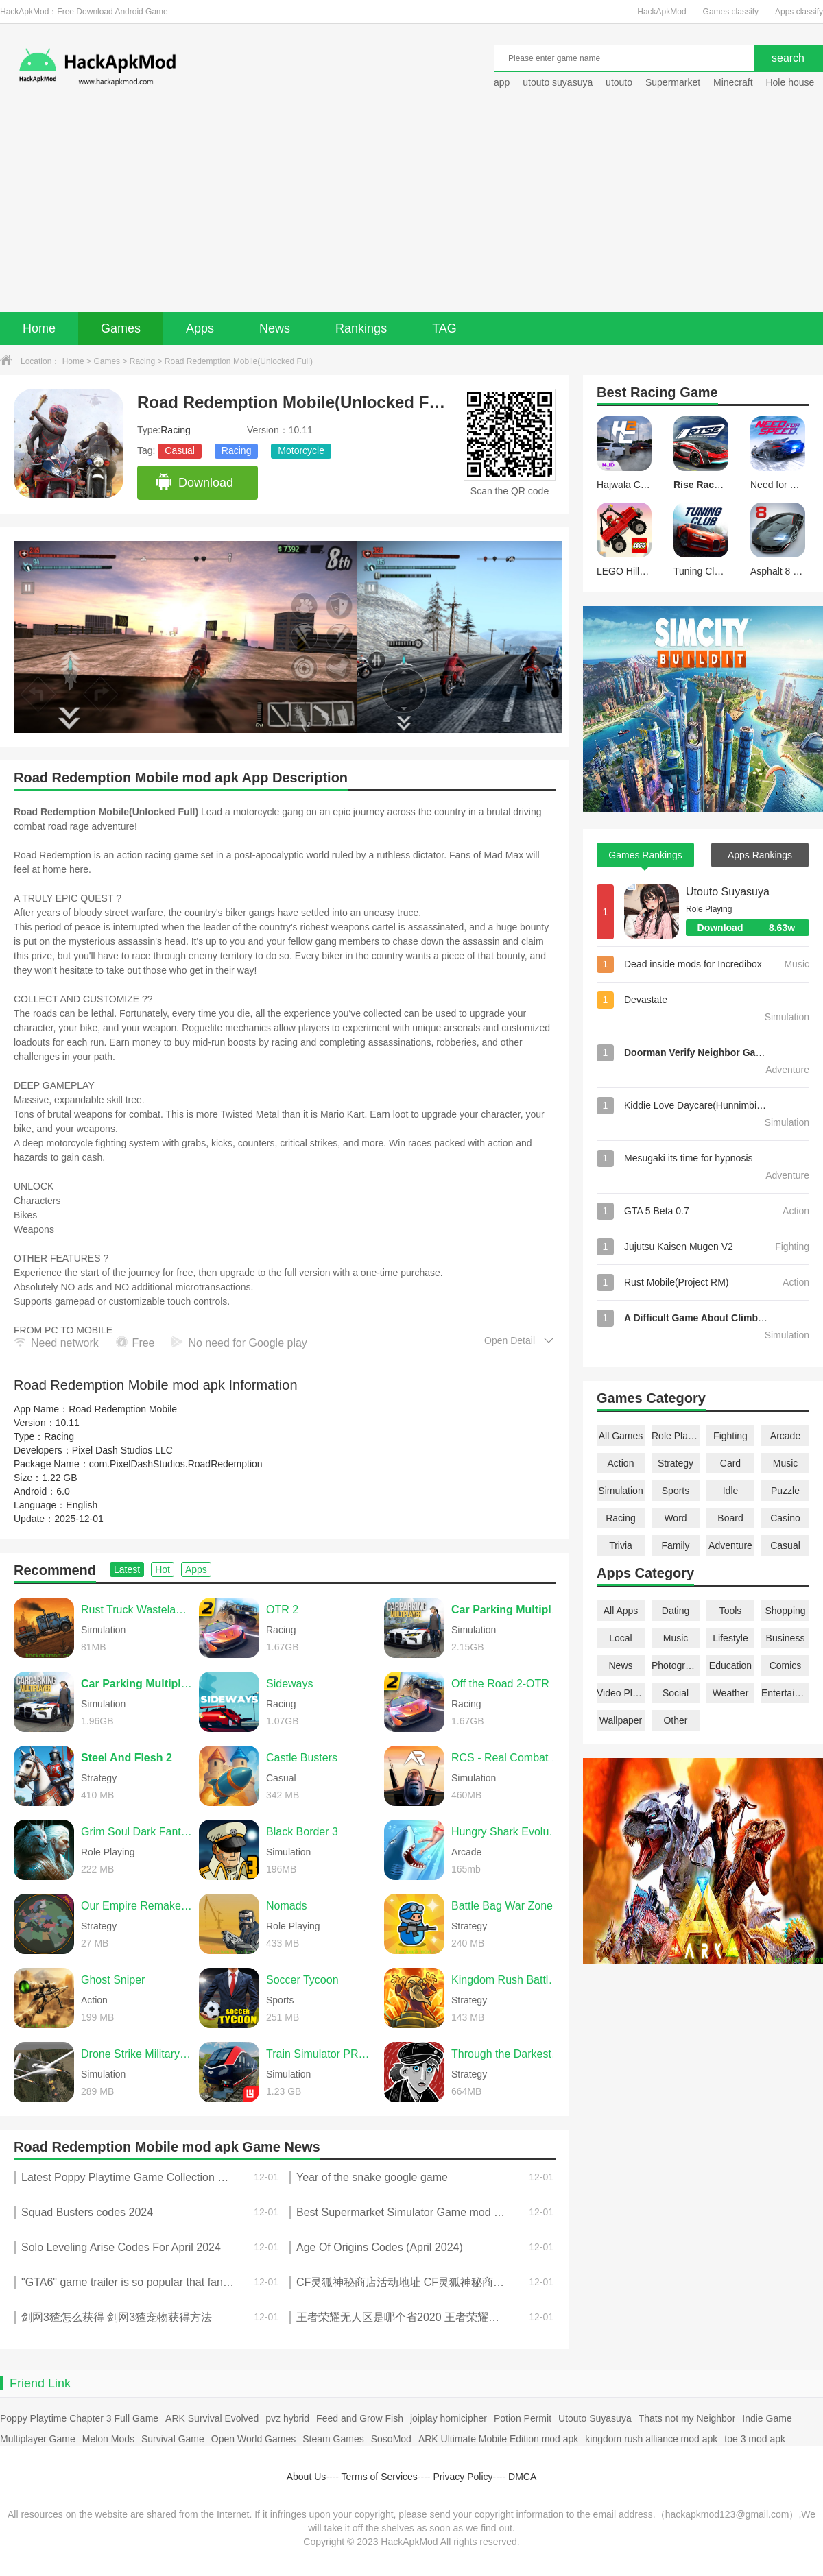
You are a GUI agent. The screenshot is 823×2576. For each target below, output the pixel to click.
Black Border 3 (302, 1832)
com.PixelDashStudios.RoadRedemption (176, 1463)
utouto (619, 82)
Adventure (730, 1545)
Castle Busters (301, 1758)
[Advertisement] (411, 209)
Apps (200, 328)
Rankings (361, 328)
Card (730, 1463)
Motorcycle (301, 450)
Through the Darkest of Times (506, 2054)
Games (121, 328)
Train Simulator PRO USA (321, 2054)
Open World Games (253, 2438)
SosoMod (391, 2438)
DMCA (522, 2476)
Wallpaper (621, 1720)
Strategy (675, 1463)
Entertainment (785, 1692)
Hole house (791, 82)
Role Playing (676, 1435)
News (274, 328)
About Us (306, 2476)
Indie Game (766, 2418)
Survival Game (172, 2438)
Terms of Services (380, 2476)
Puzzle (785, 1490)
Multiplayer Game (37, 2438)
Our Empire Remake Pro (136, 1906)
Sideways (289, 1683)
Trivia (620, 1545)
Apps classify (799, 11)
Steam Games (332, 2438)
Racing (142, 361)
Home (39, 328)
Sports (675, 1490)
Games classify (731, 11)
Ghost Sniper (113, 1980)
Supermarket (672, 82)
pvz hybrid (287, 2418)
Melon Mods (108, 2438)
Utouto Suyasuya (728, 892)
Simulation (620, 1490)
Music (785, 1463)
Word (675, 1518)
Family (675, 1545)
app (502, 82)
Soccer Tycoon (302, 1980)
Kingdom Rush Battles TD (506, 1980)
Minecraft (733, 82)
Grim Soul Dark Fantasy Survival (136, 1832)
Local (620, 1638)
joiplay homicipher (448, 2418)
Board (730, 1518)
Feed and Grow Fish (359, 2418)
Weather (731, 1692)
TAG (444, 328)
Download (193, 482)
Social (676, 1692)
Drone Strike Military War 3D (136, 2054)
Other (675, 1720)
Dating (675, 1610)
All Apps (621, 1610)
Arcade (785, 1435)
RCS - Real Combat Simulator (506, 1758)
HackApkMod (661, 11)
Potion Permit (522, 2418)
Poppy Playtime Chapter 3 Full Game (79, 2418)
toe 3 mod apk (754, 2438)
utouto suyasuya (558, 82)
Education (730, 1665)
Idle (731, 1490)
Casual (180, 450)
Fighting (730, 1435)
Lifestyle (730, 1638)
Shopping (785, 1610)
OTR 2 (282, 1609)
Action (621, 1463)
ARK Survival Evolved (212, 2418)
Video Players (621, 1692)
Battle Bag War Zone (502, 1906)
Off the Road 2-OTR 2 (504, 1683)
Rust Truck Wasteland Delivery (136, 1609)
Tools (730, 1610)
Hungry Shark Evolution (506, 1832)
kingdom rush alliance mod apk (651, 2438)
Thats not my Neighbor (687, 2418)
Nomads (286, 1906)
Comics (786, 1665)
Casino (785, 1518)
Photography (676, 1665)
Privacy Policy (462, 2476)
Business (785, 1638)
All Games (621, 1435)
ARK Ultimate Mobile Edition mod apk (498, 2438)
